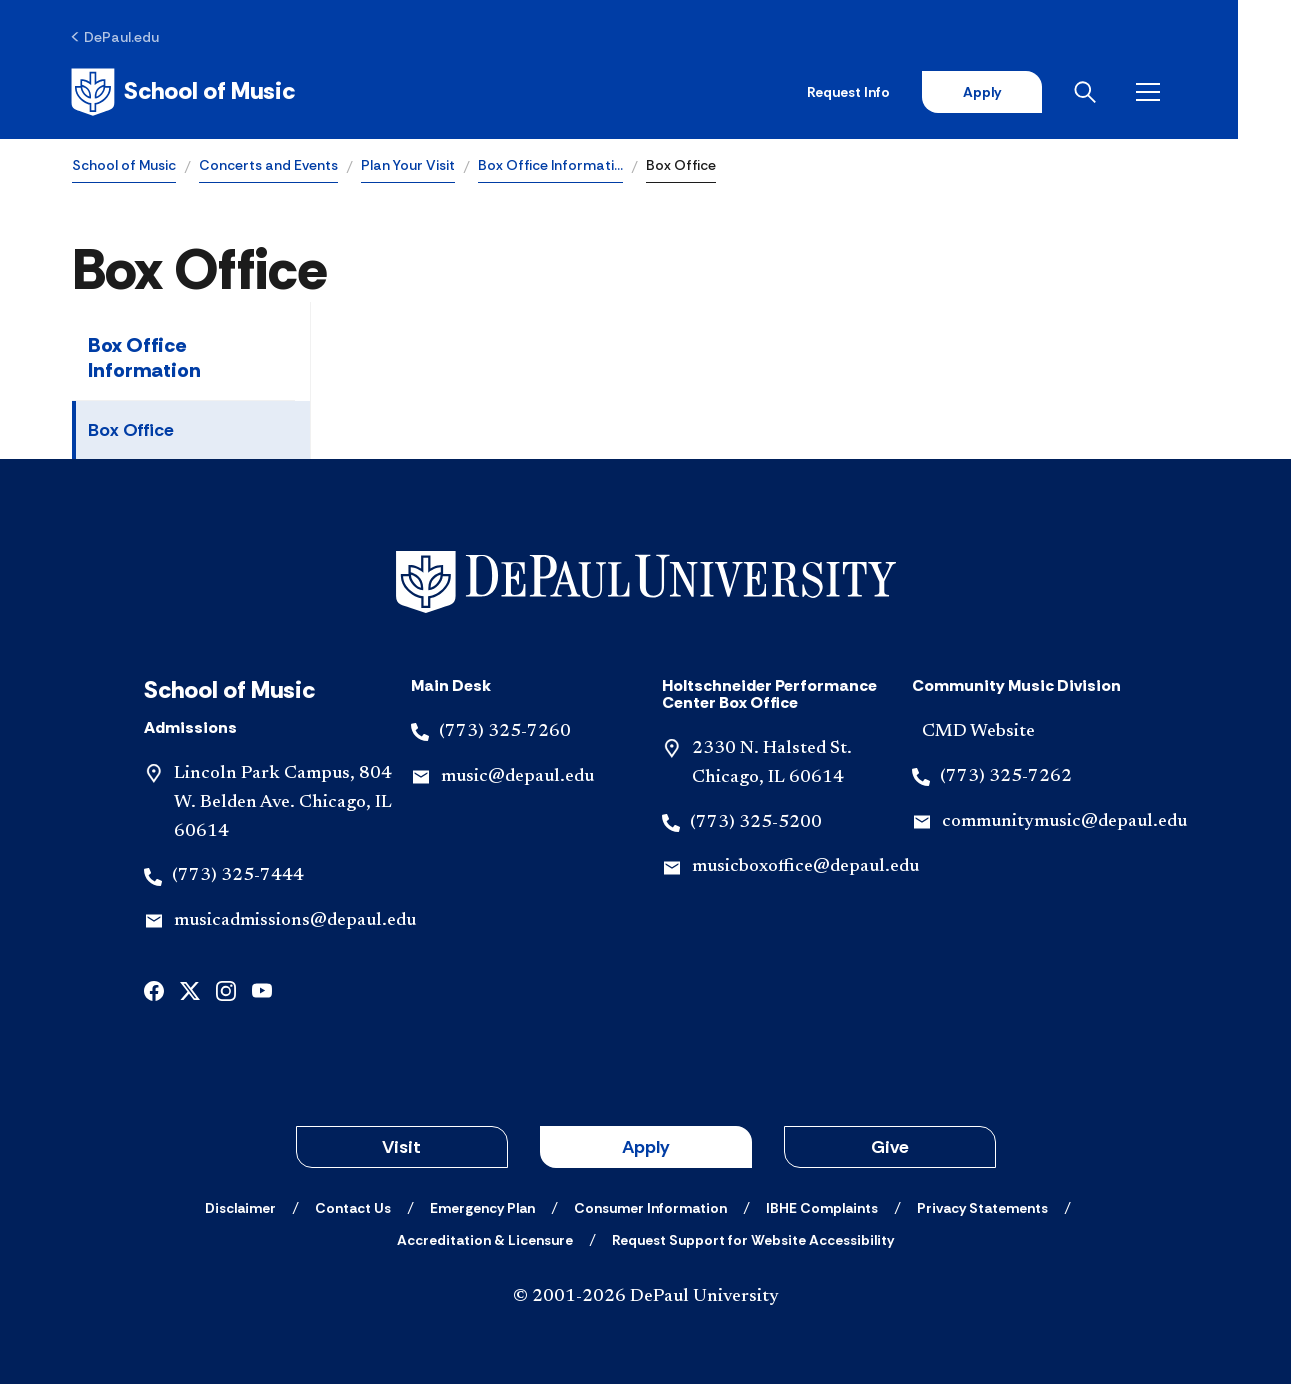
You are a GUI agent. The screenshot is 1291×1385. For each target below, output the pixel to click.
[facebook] (154, 990)
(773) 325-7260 (505, 733)
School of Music (124, 166)
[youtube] (262, 990)
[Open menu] (1203, 92)
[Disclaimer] (240, 1209)
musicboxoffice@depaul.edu (805, 868)
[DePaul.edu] (116, 37)
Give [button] (890, 1148)
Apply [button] (646, 1148)
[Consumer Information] (650, 1209)
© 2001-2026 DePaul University (646, 1298)
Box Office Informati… (550, 166)
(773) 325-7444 (238, 877)
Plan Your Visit (408, 166)
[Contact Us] (353, 1209)
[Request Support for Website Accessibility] (753, 1241)
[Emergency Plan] (482, 1209)
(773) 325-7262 (1006, 777)
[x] (190, 990)
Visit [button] (401, 1148)
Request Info (899, 92)
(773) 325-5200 (756, 823)
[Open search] (1140, 92)
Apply (1033, 92)
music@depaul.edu (517, 777)
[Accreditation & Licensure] (485, 1241)
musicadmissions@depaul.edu (295, 922)
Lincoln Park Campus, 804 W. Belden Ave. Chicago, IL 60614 (283, 804)
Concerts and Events (268, 166)
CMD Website (978, 733)
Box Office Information (144, 358)
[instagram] (226, 990)
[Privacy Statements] (982, 1209)
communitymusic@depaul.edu (1064, 822)
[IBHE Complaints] (822, 1209)
